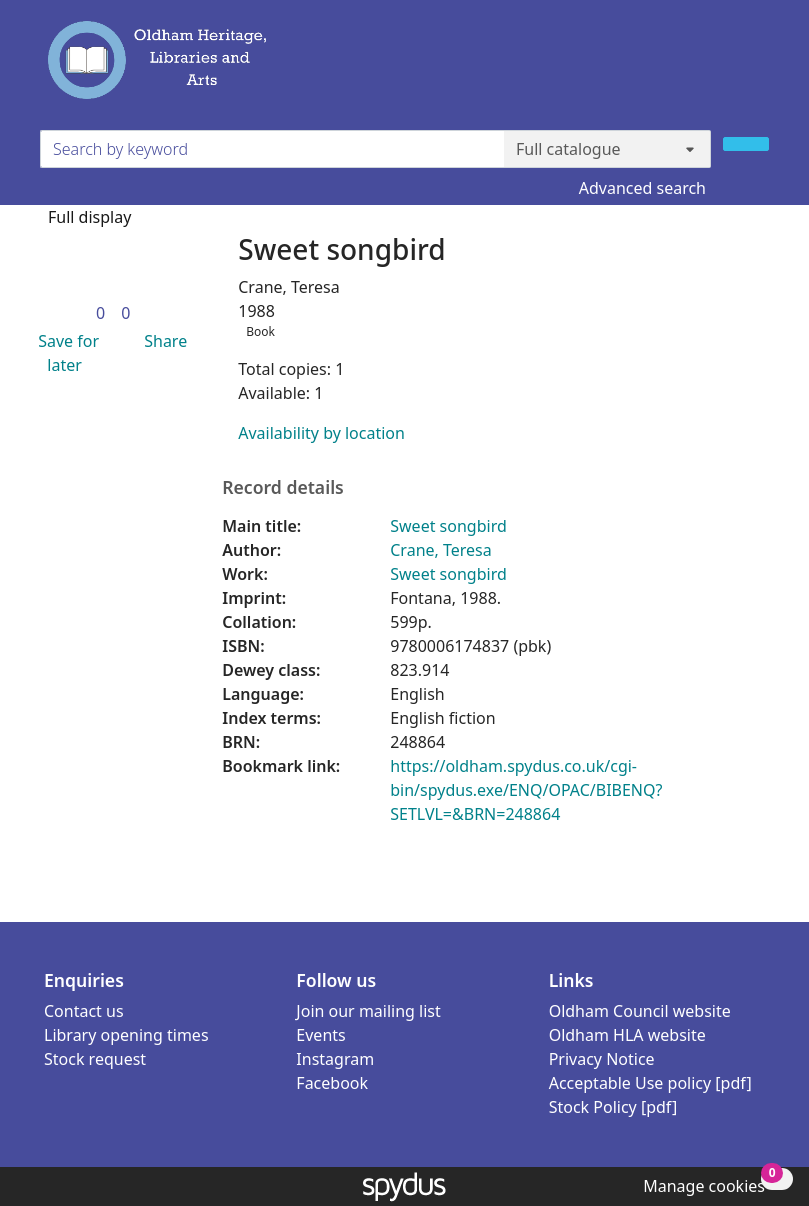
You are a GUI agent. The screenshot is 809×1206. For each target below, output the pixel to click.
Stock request (95, 1059)
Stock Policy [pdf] (613, 1107)
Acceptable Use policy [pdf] (650, 1083)
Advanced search (642, 188)
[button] (64, 353)
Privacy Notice (602, 1059)
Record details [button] (283, 487)
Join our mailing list (368, 1011)
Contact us (84, 1011)
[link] (100, 313)
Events (320, 1035)
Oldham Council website (640, 1011)
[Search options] (607, 149)
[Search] (746, 144)
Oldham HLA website (627, 1035)
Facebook (332, 1083)
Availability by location (321, 433)
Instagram (335, 1059)
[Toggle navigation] (757, 69)
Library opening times (126, 1035)
